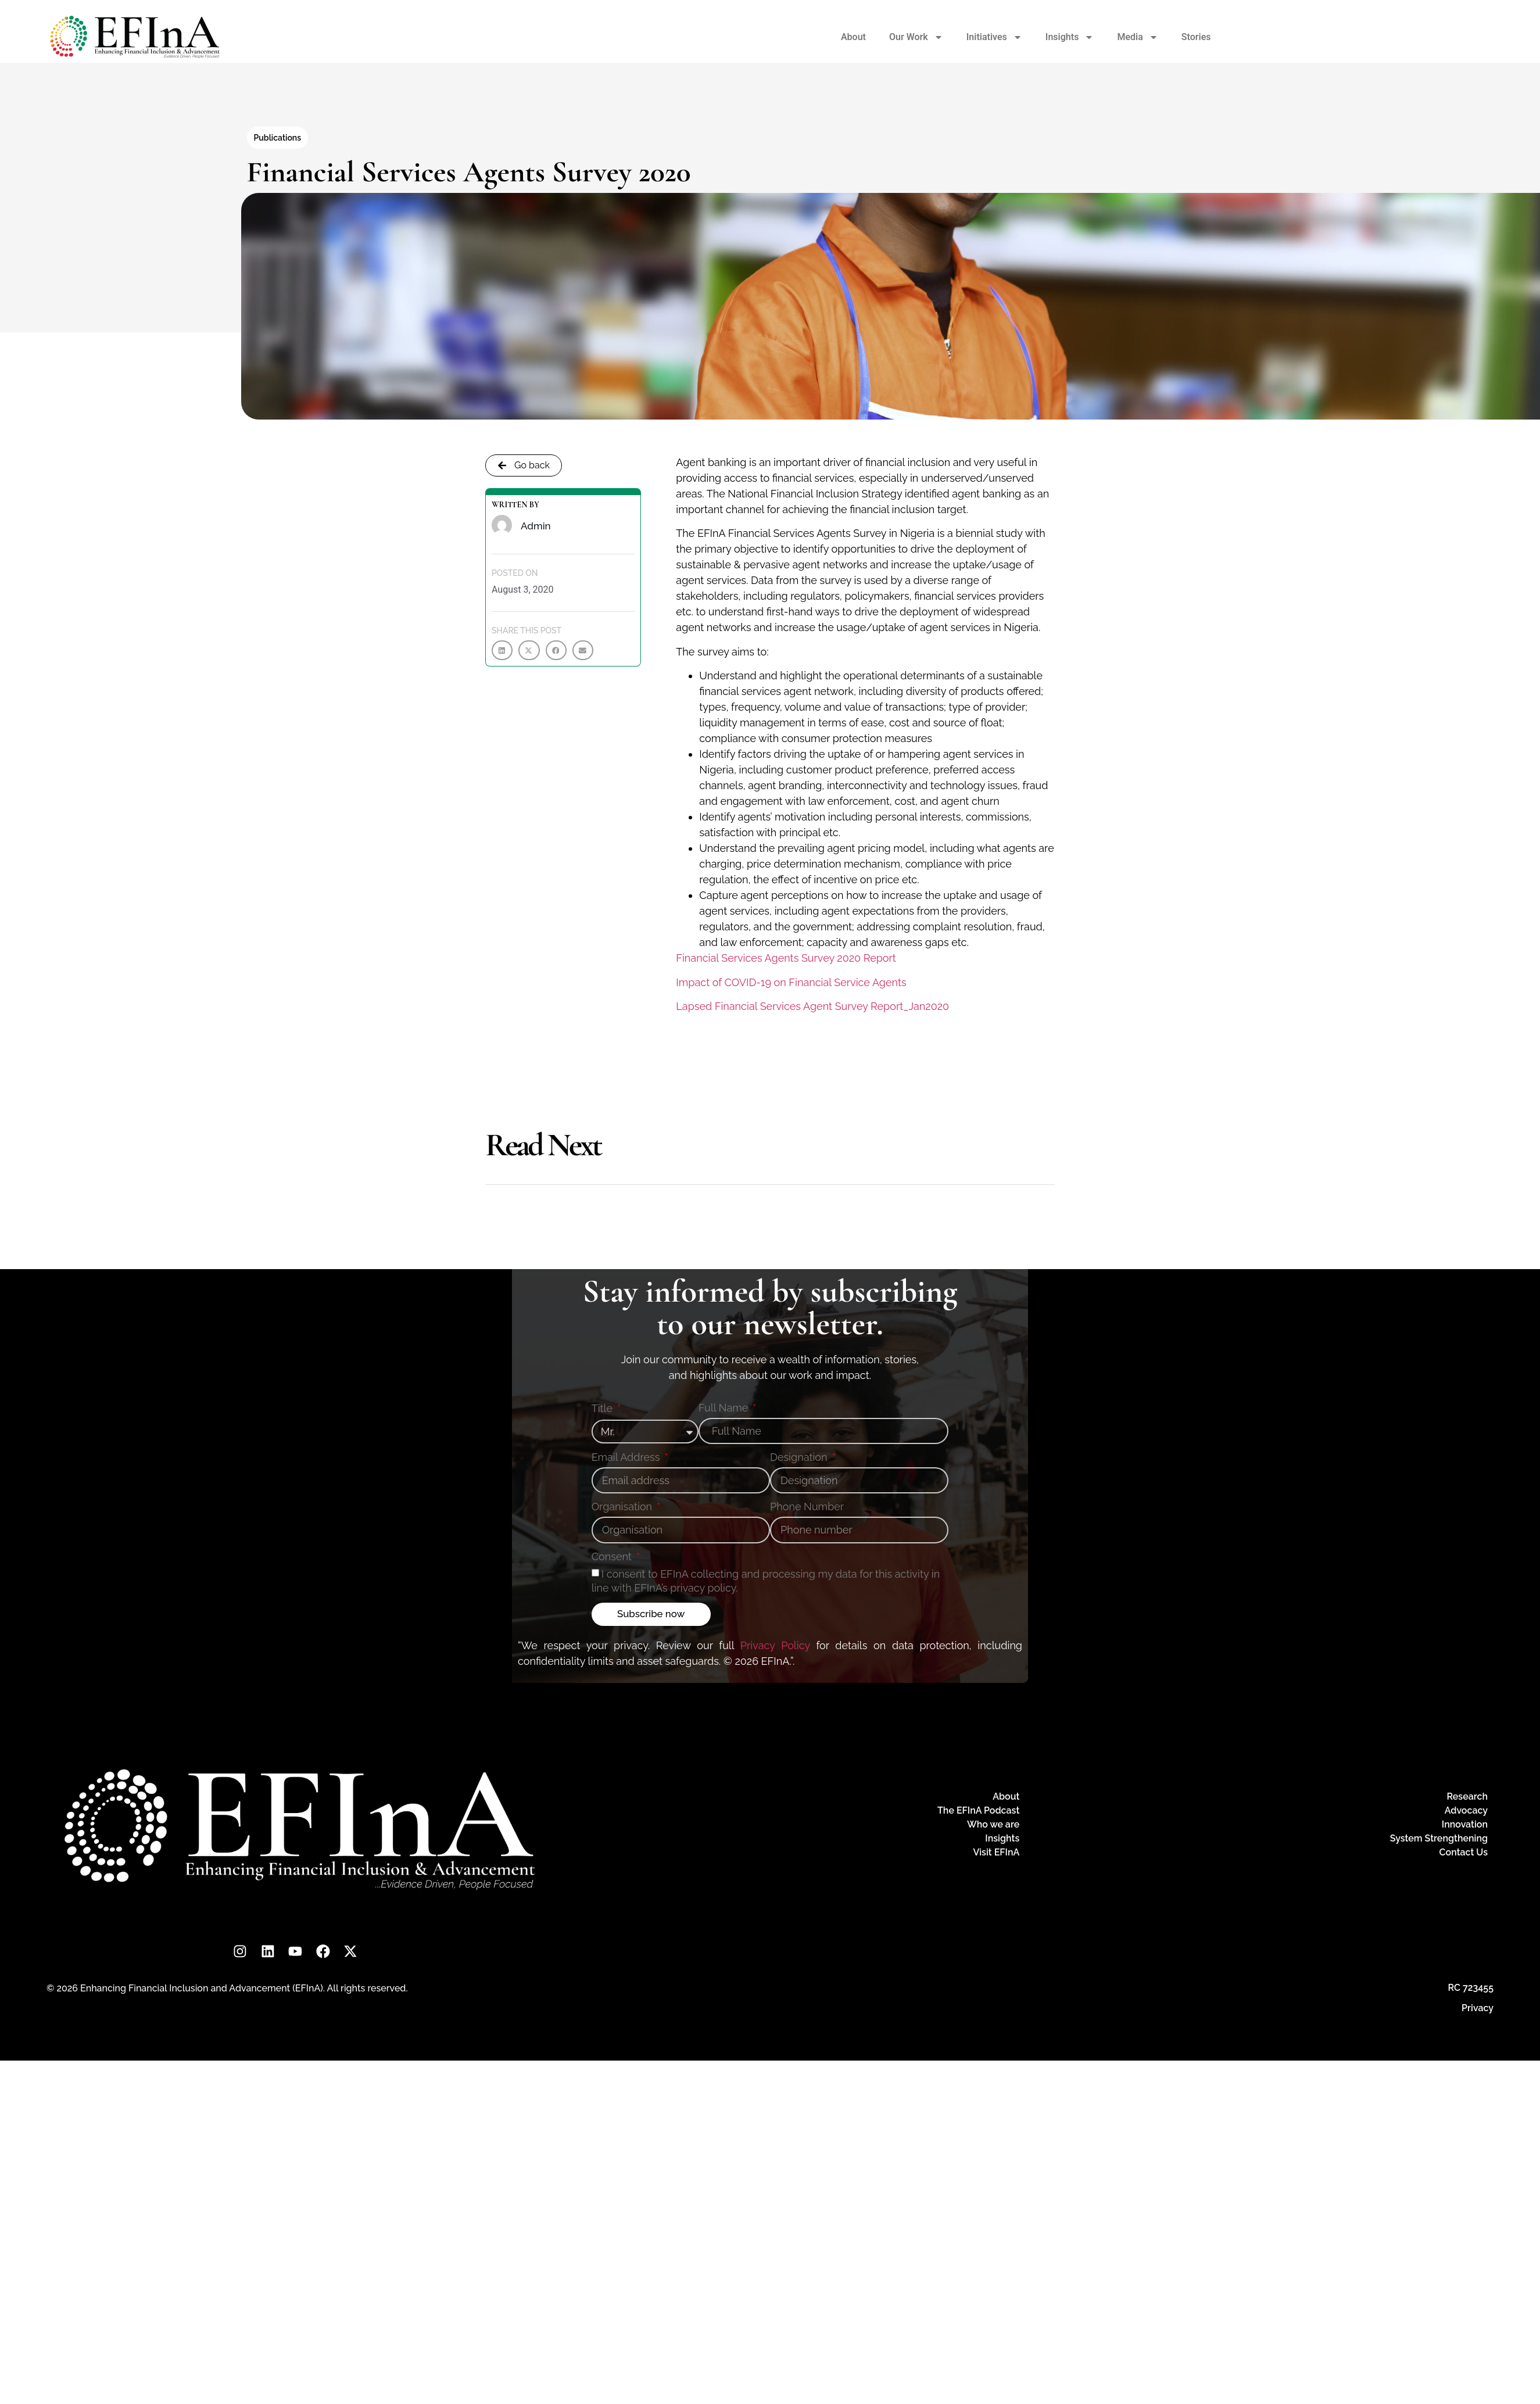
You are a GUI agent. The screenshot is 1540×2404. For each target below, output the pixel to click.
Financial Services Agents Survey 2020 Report (786, 958)
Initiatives (994, 37)
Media (1137, 37)
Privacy (1478, 2009)
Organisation (623, 1507)
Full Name (725, 1408)
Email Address (627, 1457)
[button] (502, 650)
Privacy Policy (775, 1645)
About (853, 36)
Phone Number (807, 1507)
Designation (800, 1457)
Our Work (916, 37)
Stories (1196, 36)
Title (603, 1408)
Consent (613, 1557)
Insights (1069, 37)
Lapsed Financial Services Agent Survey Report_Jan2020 (812, 1006)
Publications (278, 137)
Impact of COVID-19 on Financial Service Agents (791, 982)
